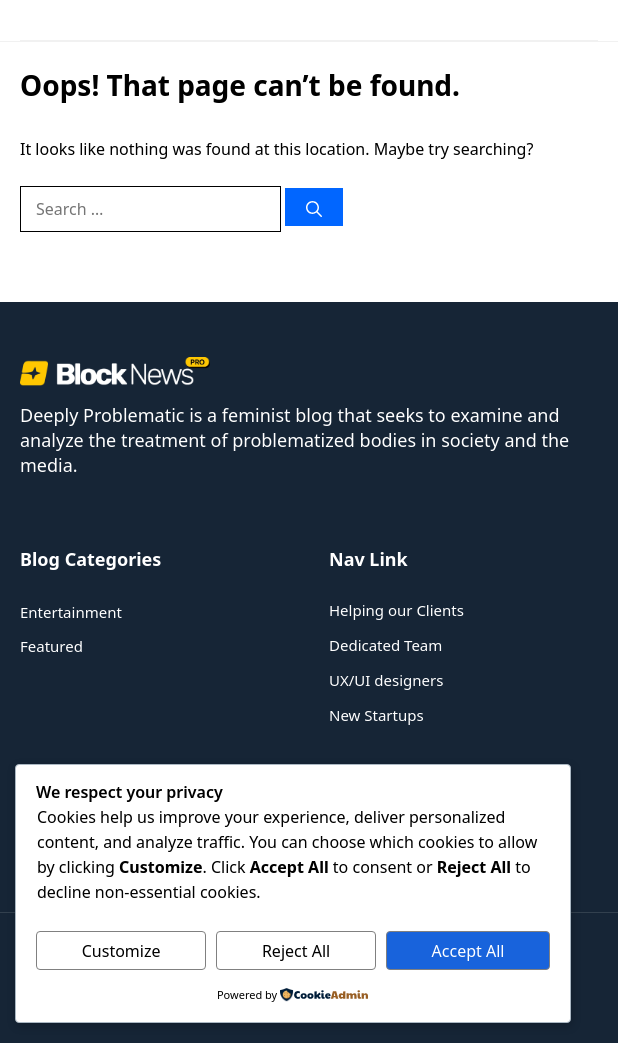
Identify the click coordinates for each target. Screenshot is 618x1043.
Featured (51, 646)
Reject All (296, 951)
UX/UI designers (386, 680)
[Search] (314, 207)
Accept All (468, 951)
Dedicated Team (385, 645)
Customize (121, 951)
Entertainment (71, 612)
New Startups (376, 715)
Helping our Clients (396, 610)
